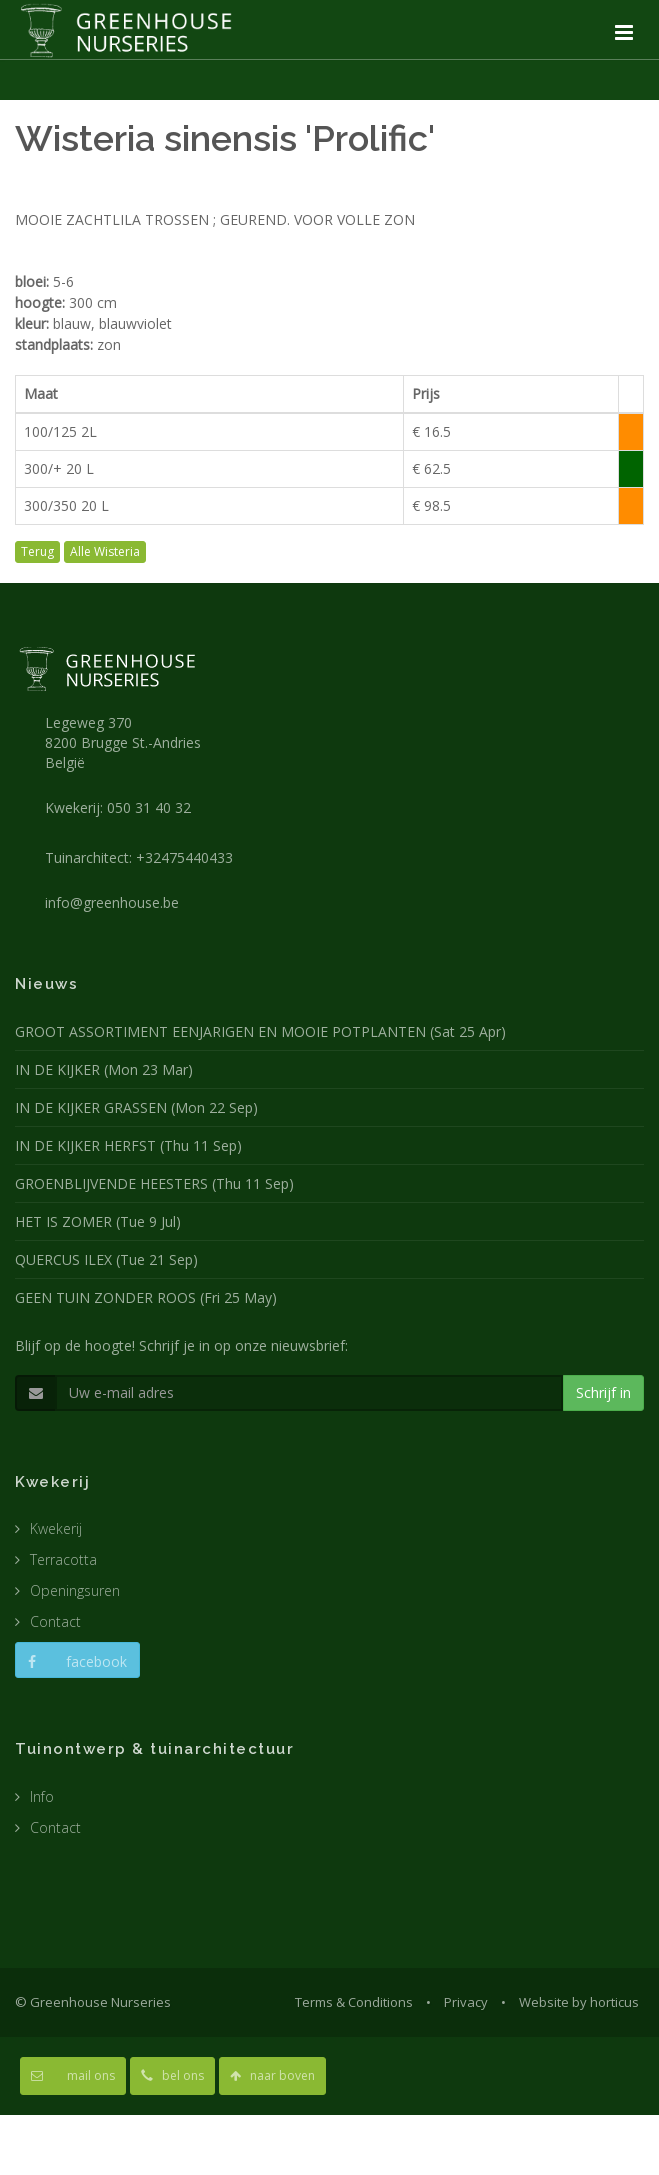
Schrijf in (603, 1392)
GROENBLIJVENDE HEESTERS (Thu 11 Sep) (154, 1183)
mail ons (73, 2075)
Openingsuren (75, 1590)
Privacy (466, 2002)
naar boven (272, 2075)
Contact (55, 1621)
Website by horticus (579, 2002)
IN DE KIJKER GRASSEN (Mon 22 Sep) (136, 1107)
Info (42, 1796)
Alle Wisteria (105, 551)
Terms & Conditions (354, 2002)
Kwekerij (56, 1528)
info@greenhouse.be (112, 902)
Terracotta (63, 1559)
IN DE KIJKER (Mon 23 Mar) (104, 1069)
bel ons (172, 2075)
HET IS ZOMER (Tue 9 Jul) (98, 1221)
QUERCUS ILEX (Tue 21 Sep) (106, 1259)
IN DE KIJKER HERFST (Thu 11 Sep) (128, 1145)
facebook (77, 1661)
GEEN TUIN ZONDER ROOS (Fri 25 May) (146, 1297)
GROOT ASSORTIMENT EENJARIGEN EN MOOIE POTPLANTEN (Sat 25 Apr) (260, 1031)
